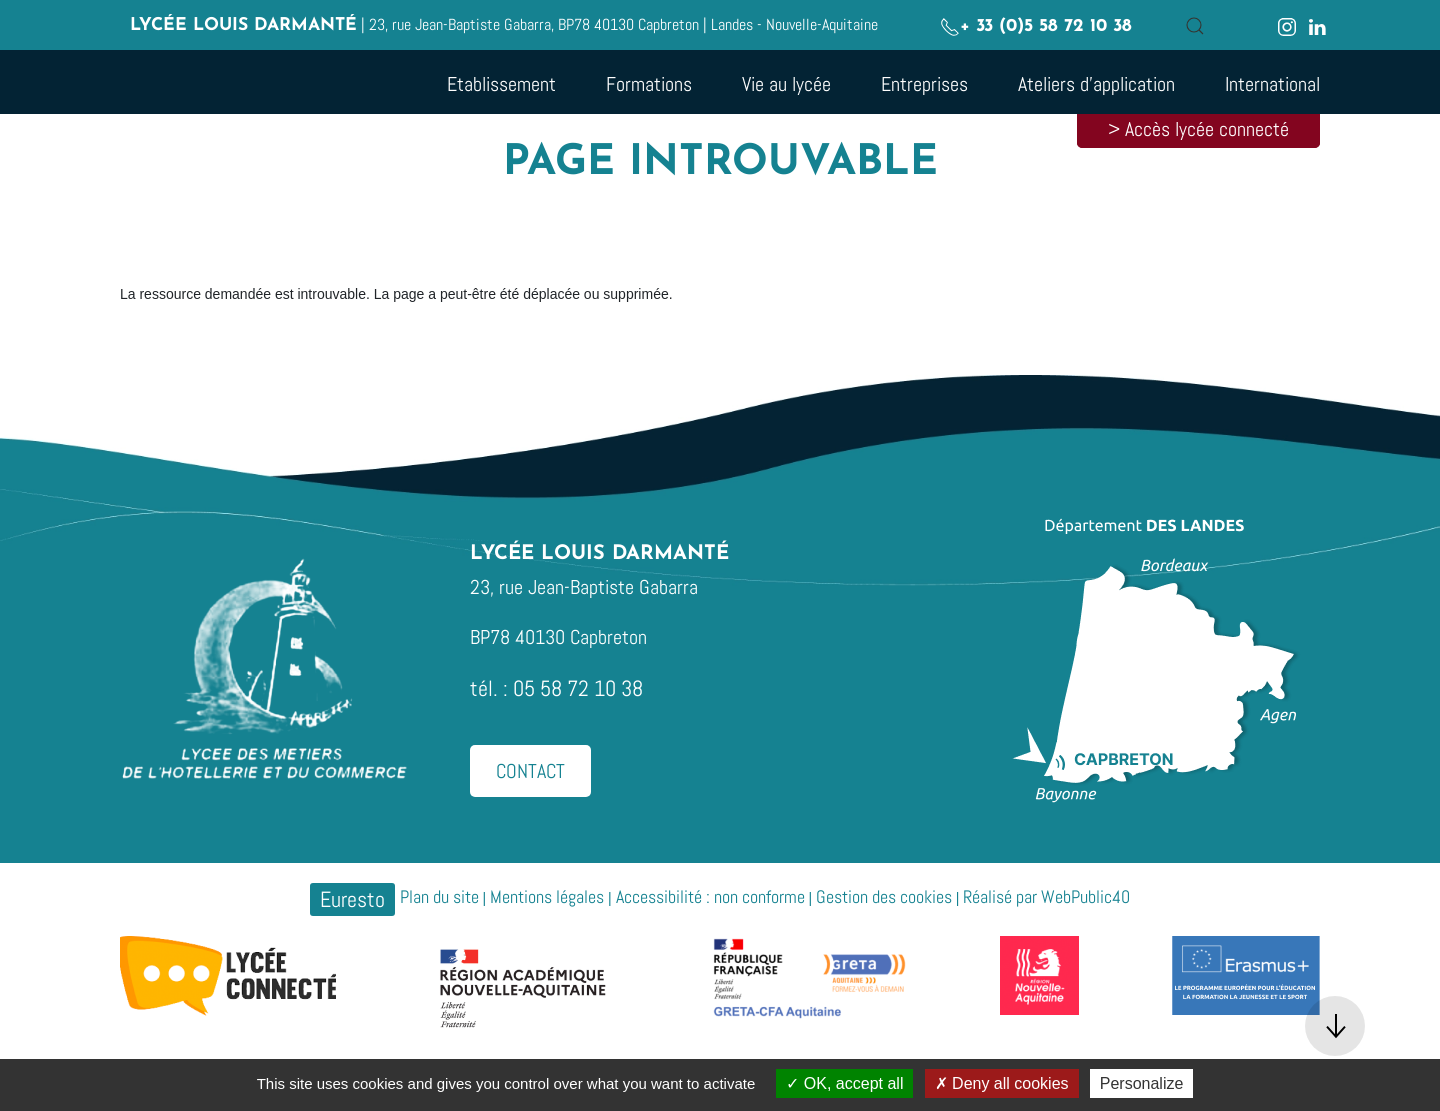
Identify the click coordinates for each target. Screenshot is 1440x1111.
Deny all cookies (1002, 1083)
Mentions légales (547, 896)
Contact (530, 771)
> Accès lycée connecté (1198, 129)
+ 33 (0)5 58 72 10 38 (1036, 26)
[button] (1195, 26)
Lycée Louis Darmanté (243, 25)
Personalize (1142, 1083)
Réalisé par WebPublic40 (1046, 896)
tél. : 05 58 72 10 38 (556, 688)
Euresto (352, 899)
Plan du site (439, 896)
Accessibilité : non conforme (710, 896)
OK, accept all (844, 1083)
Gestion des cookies (884, 896)
